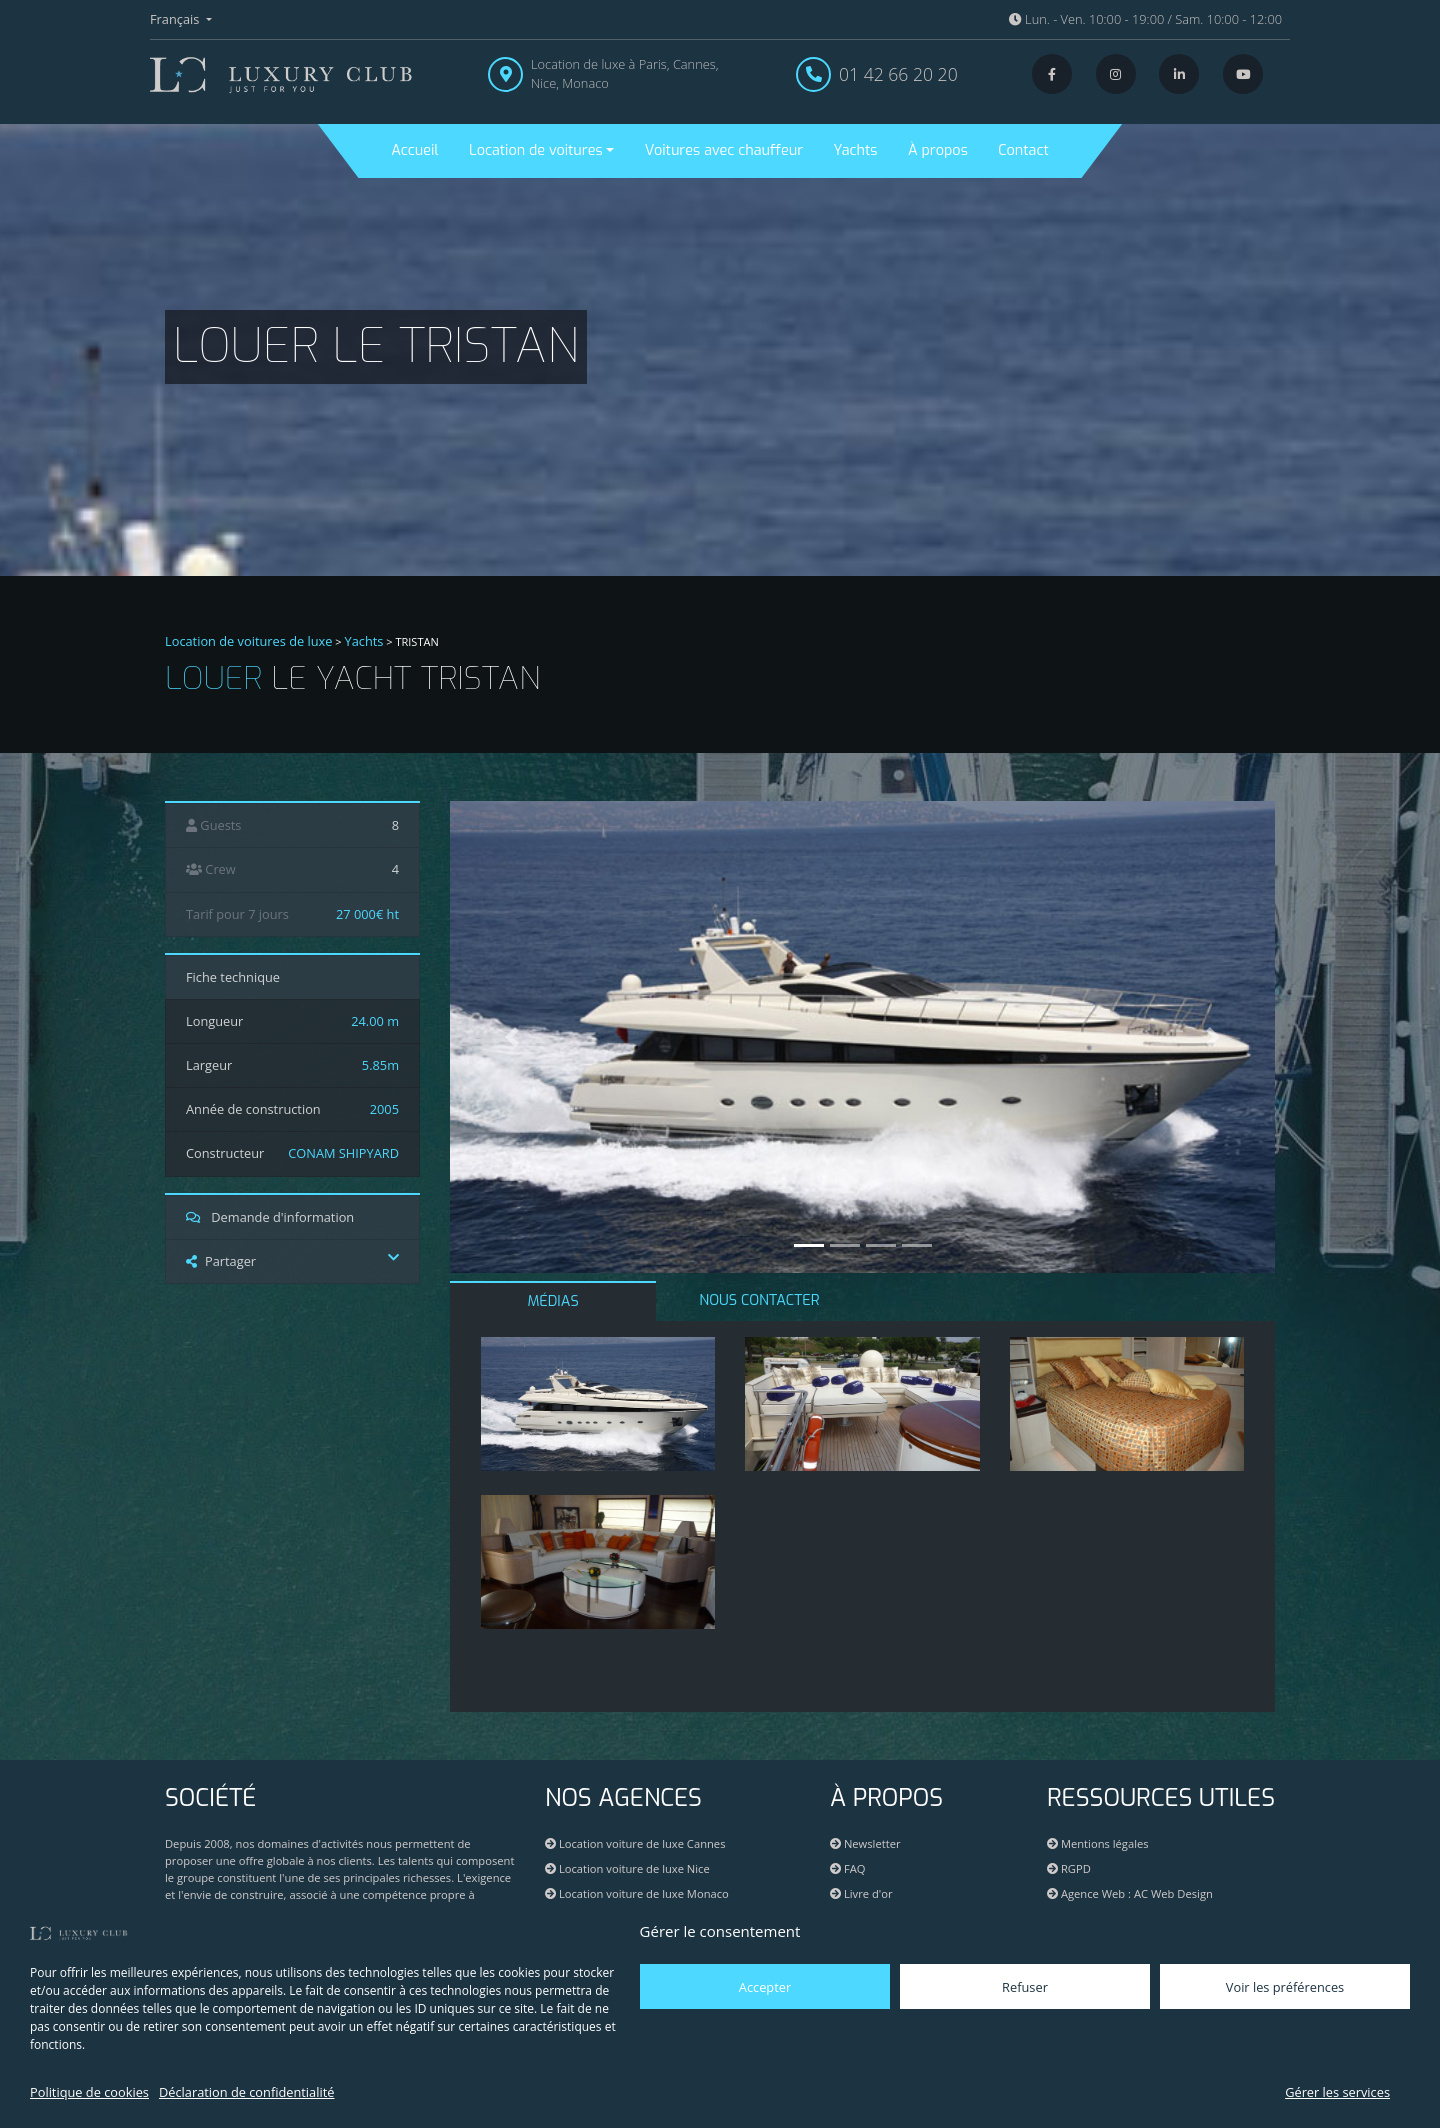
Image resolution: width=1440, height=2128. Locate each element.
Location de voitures (536, 150)
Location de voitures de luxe (249, 641)
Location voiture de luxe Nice (627, 1868)
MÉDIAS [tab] (553, 1301)
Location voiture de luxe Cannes (635, 1843)
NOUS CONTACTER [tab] (759, 1300)
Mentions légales (1098, 1843)
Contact (1023, 150)
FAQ (847, 1868)
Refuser (1025, 1987)
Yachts (856, 150)
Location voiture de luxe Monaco (637, 1893)
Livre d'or (861, 1893)
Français (176, 19)
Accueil (414, 150)
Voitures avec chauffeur (724, 150)
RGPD (1069, 1868)
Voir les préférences (1285, 1987)
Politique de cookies (89, 2092)
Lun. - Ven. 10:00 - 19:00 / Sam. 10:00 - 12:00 (1145, 19)
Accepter (765, 1987)
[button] (512, 1037)
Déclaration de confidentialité (246, 2092)
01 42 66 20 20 (898, 74)
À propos (938, 150)
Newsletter (865, 1843)
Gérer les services (1337, 2092)
